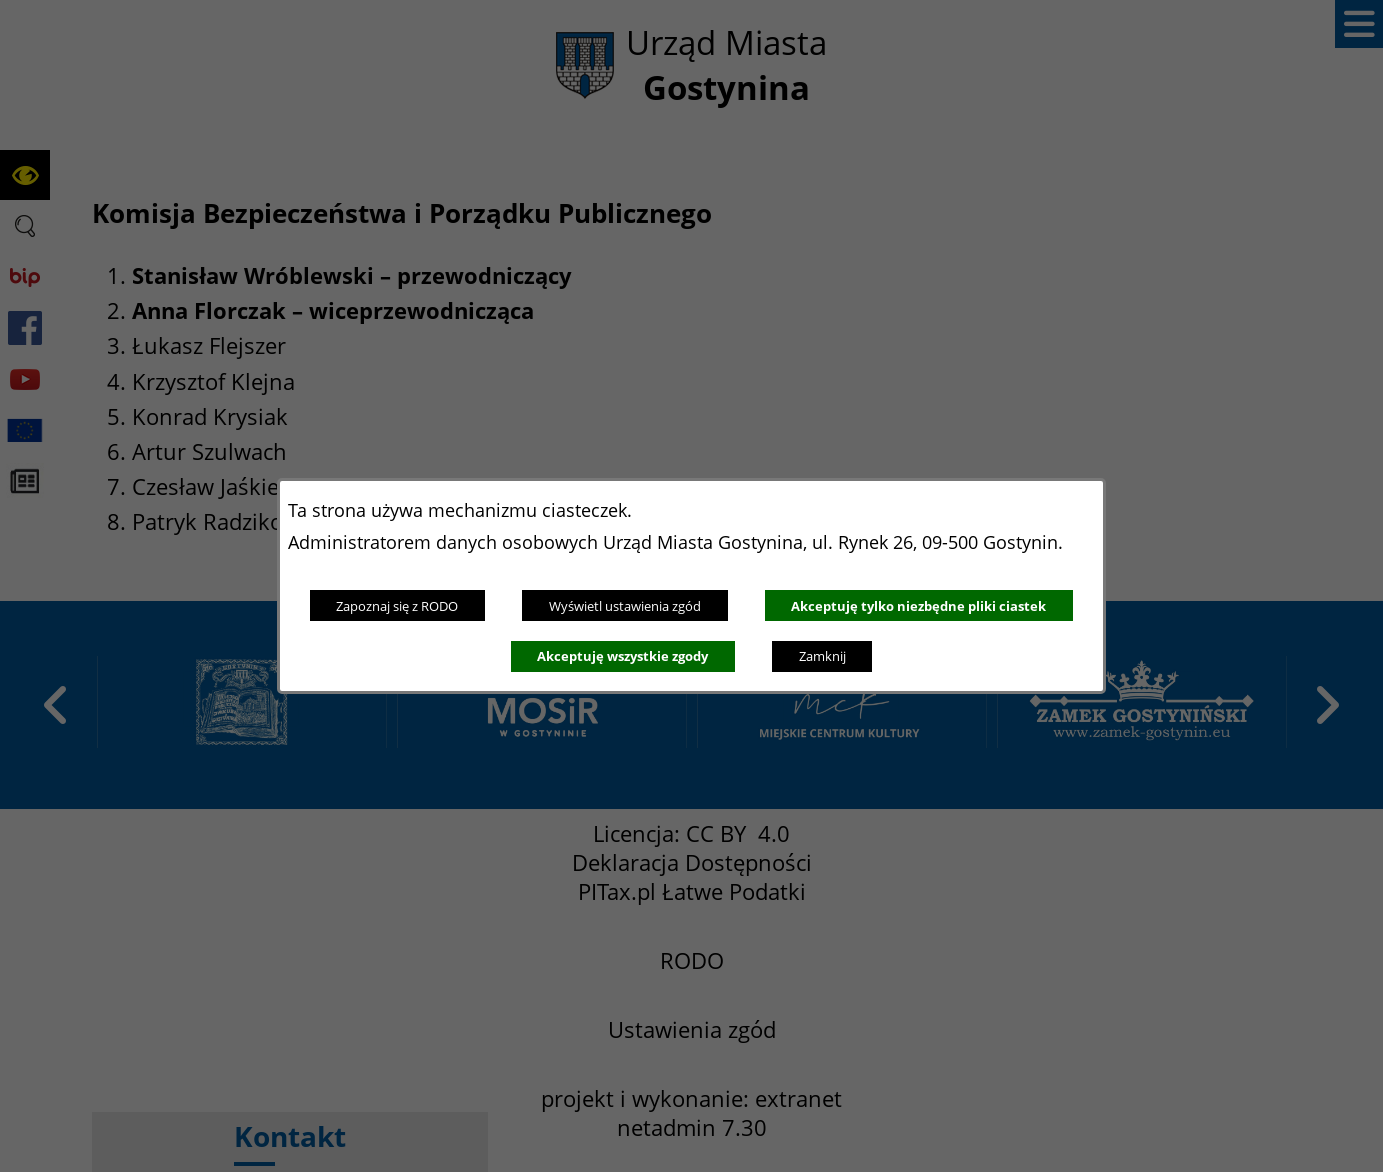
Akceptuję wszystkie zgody (622, 656)
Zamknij (822, 656)
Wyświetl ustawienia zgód (625, 606)
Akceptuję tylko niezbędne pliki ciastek (918, 606)
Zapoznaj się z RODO (397, 606)
